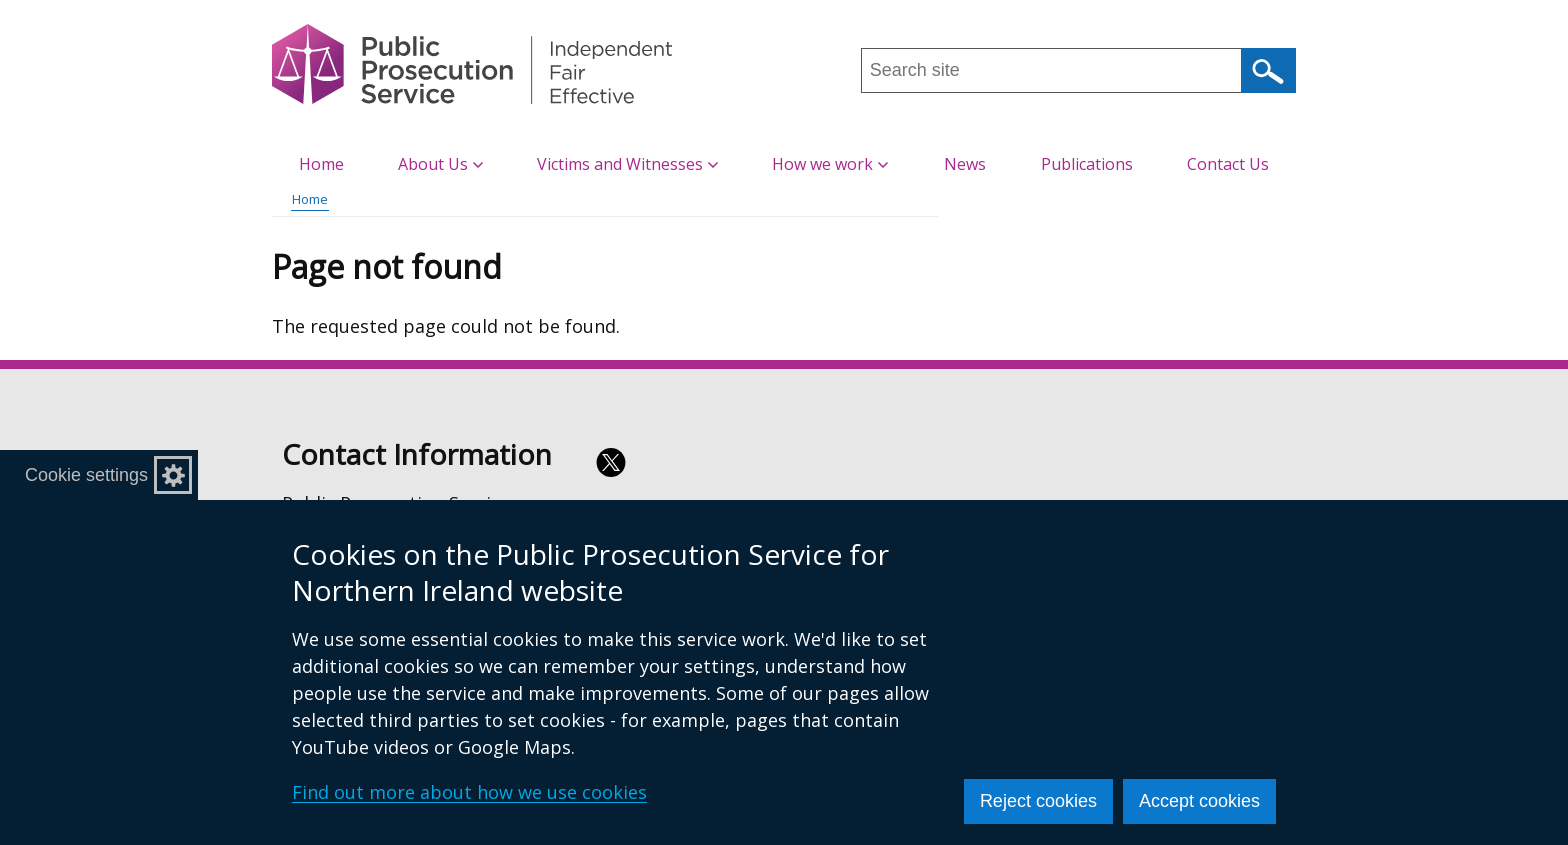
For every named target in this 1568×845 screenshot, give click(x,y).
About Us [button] (440, 164)
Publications (1087, 164)
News (965, 164)
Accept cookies (1199, 801)
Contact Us (1228, 164)
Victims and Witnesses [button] (627, 164)
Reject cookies (1038, 801)
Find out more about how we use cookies (469, 792)
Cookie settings (86, 475)
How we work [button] (830, 164)
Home (321, 164)
